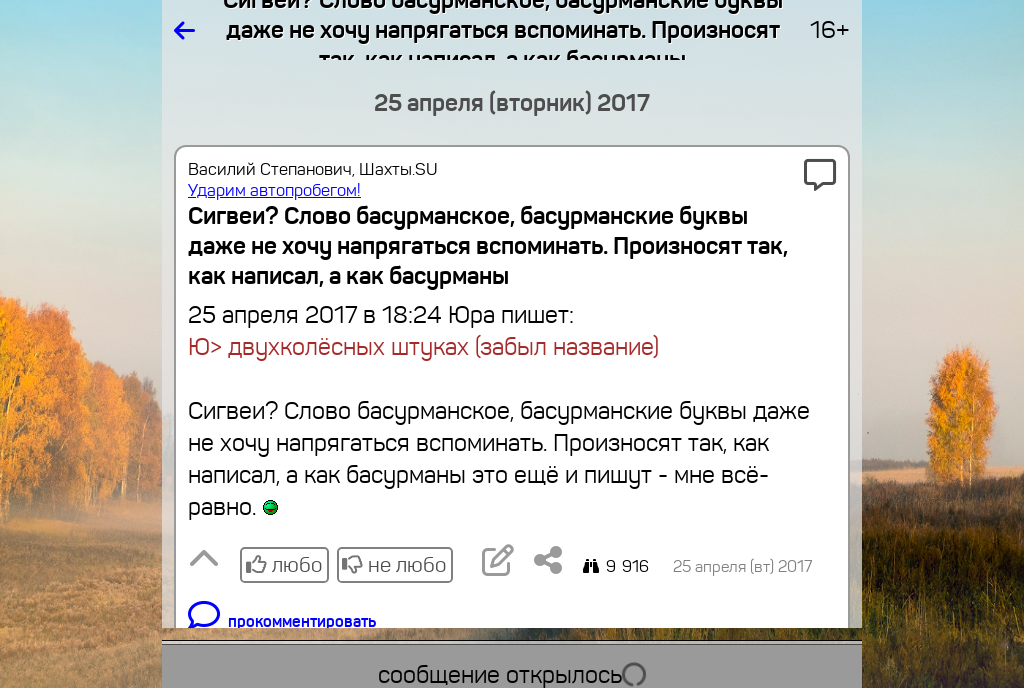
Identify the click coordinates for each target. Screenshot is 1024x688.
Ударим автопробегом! (274, 190)
